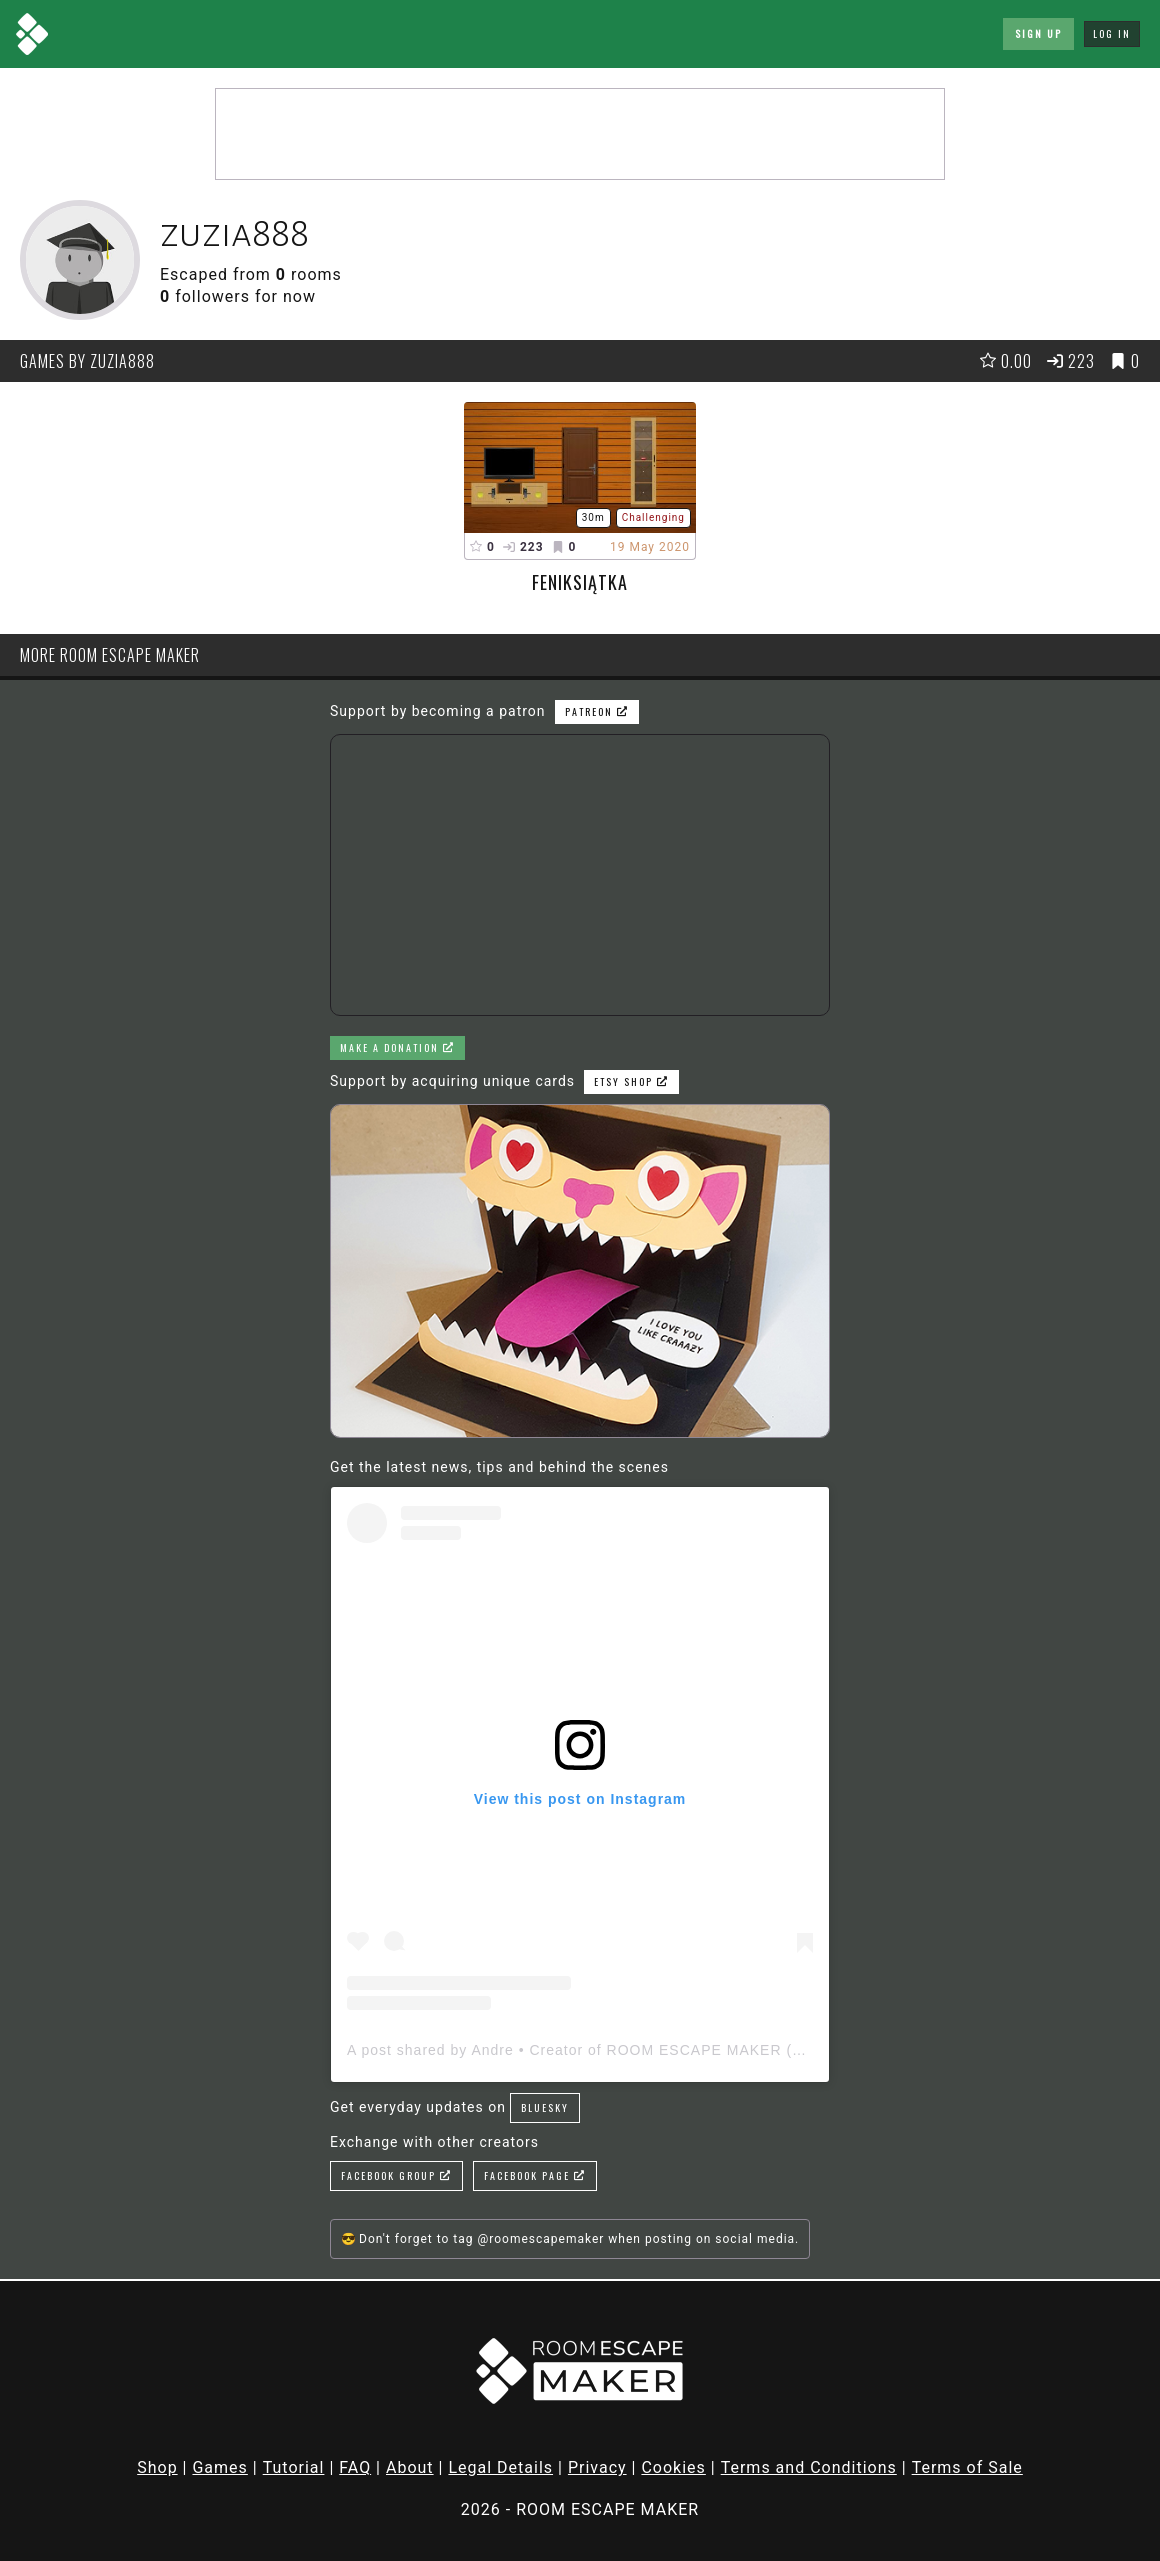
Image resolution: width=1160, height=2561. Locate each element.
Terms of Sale (967, 2467)
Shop (157, 2467)
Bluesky (545, 2107)
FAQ (355, 2467)
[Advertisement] (580, 134)
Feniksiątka (580, 582)
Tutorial (294, 2467)
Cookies (673, 2467)
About (410, 2467)
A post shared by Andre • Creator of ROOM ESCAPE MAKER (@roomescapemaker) (645, 2050)
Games (219, 2467)
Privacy (597, 2467)
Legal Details (500, 2467)
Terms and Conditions (809, 2467)
